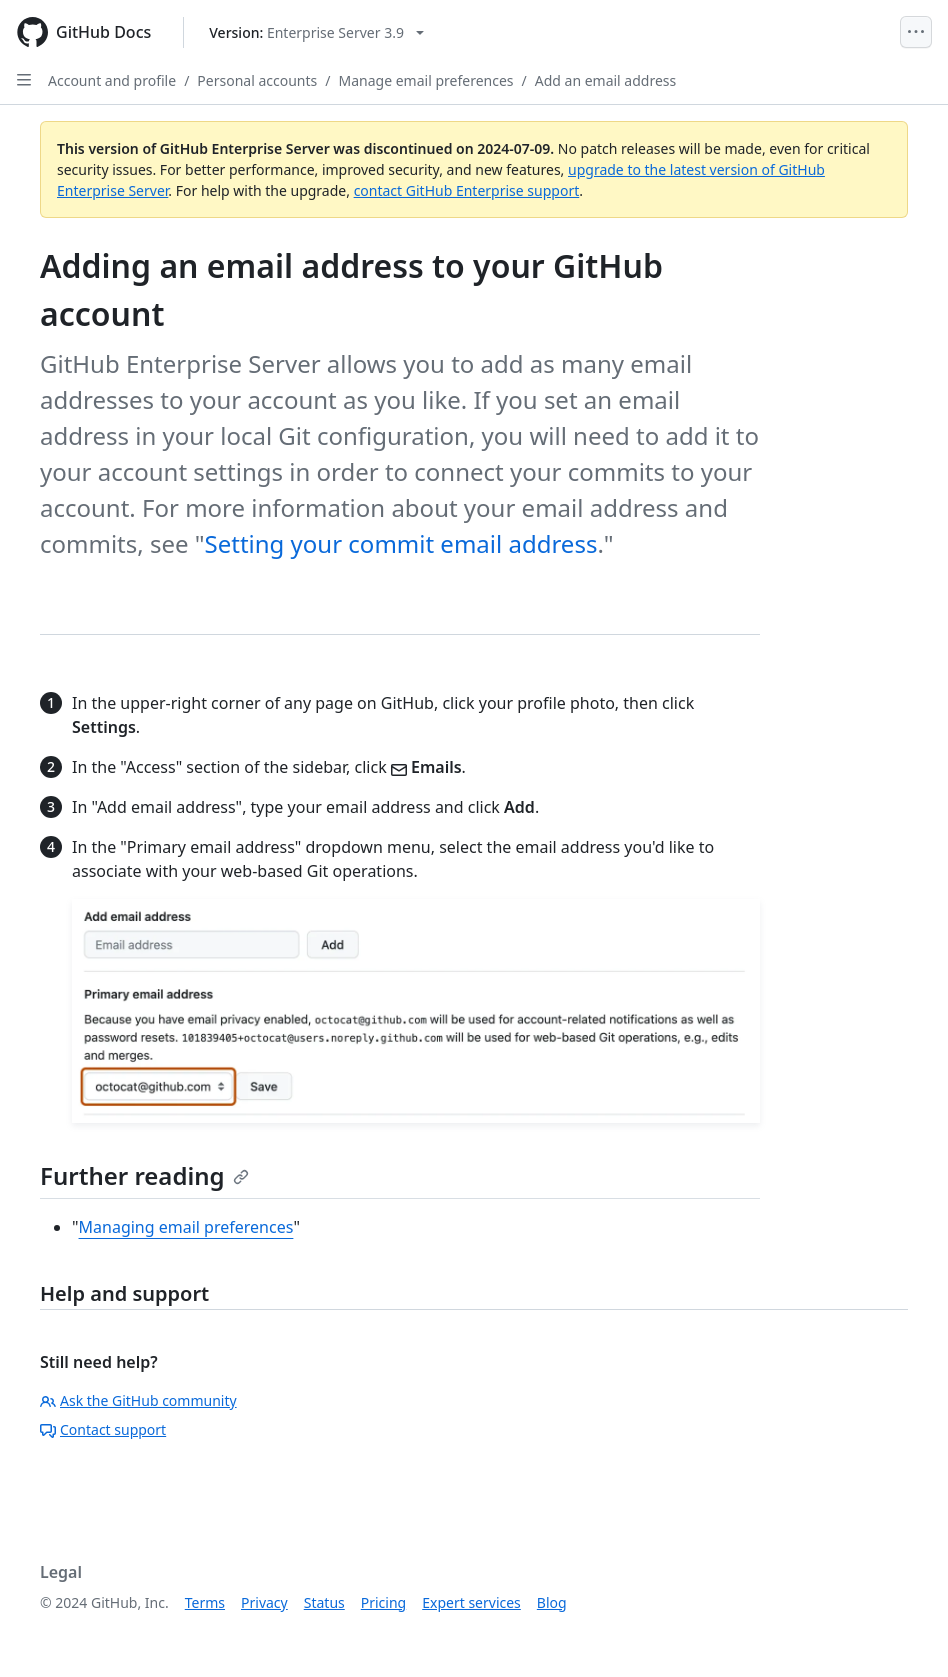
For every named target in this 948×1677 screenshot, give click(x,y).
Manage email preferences (426, 80)
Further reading (144, 1175)
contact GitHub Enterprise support (467, 190)
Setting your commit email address (401, 543)
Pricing (383, 1602)
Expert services (471, 1602)
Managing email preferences (186, 1227)
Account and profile (112, 80)
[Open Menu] (916, 32)
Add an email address (606, 80)
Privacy (264, 1602)
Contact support (103, 1429)
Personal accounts (257, 80)
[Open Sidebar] (24, 80)
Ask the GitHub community (138, 1400)
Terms (205, 1602)
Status (324, 1602)
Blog (552, 1602)
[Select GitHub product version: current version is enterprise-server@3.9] (316, 32)
